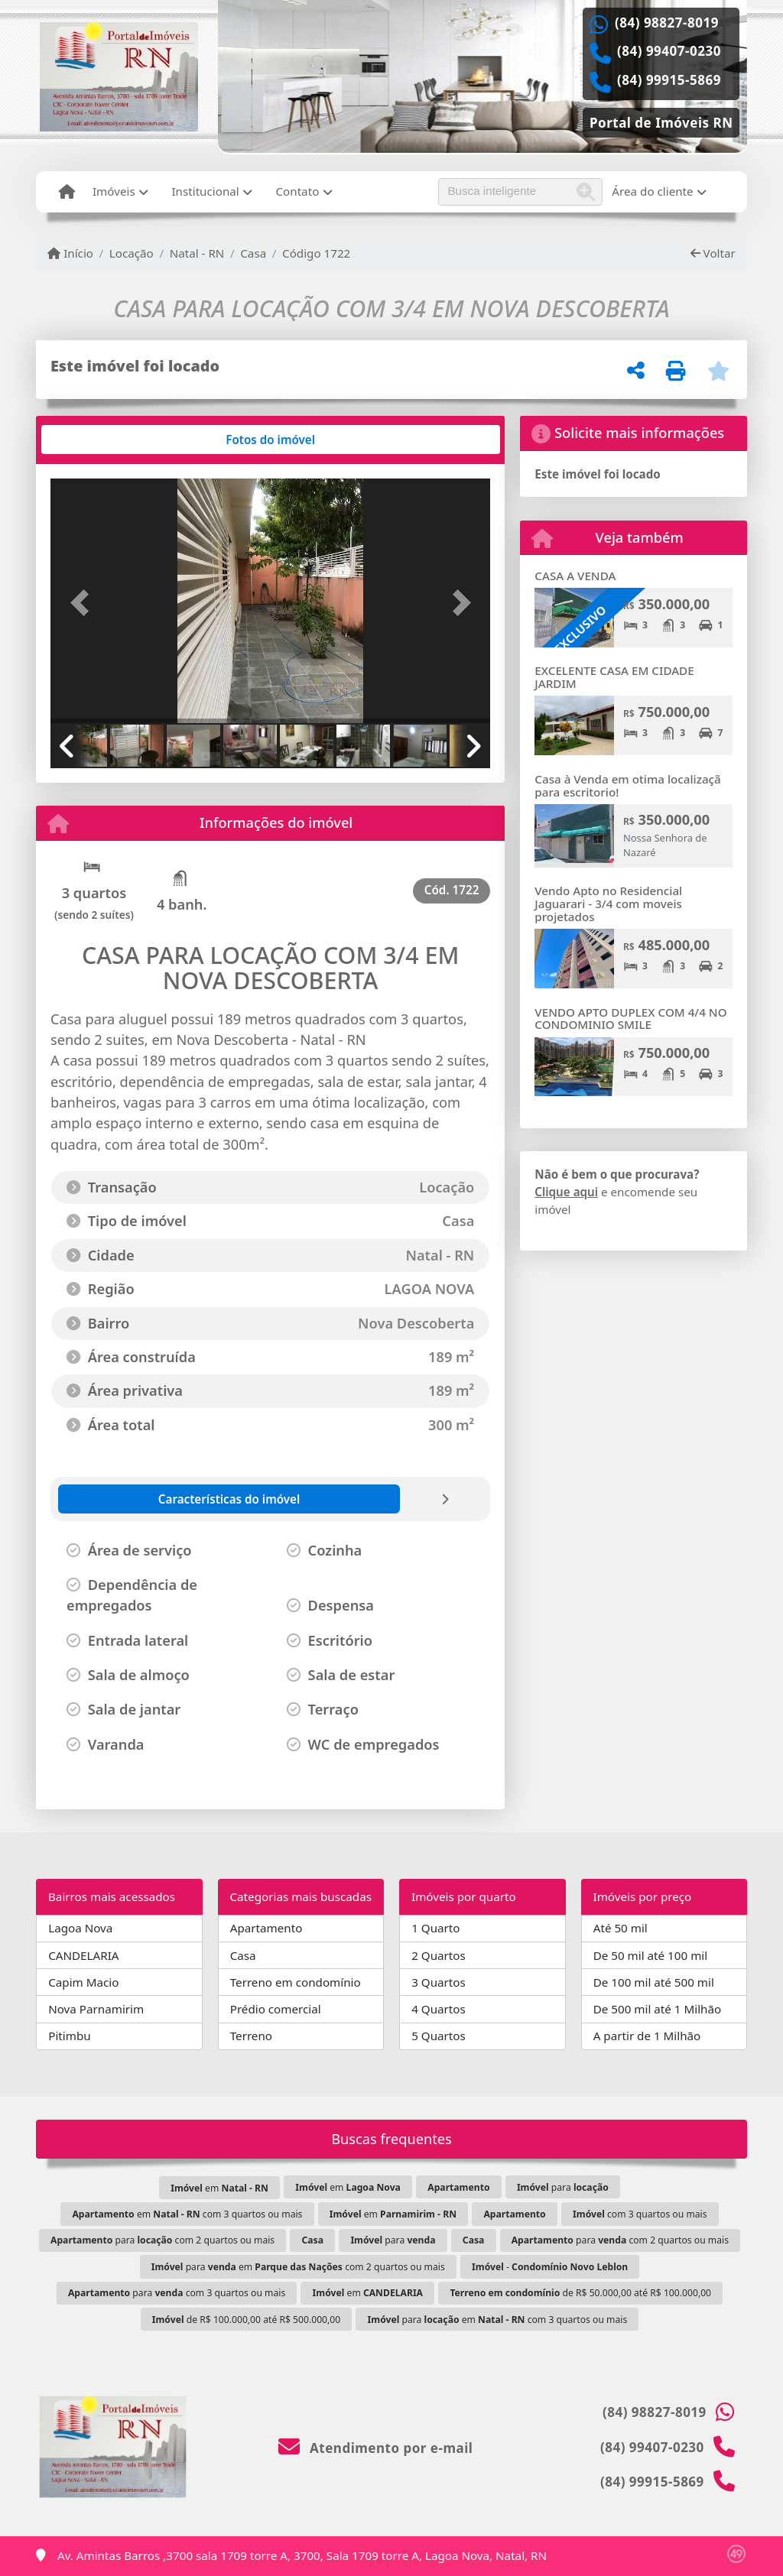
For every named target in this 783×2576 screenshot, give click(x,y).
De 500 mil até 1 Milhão (657, 2008)
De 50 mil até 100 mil (650, 1955)
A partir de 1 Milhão (647, 2035)
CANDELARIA (83, 1955)
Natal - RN (197, 253)
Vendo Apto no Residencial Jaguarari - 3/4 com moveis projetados (608, 903)
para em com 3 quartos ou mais (498, 2319)
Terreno (251, 2035)
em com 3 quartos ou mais (187, 2214)
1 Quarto (435, 1927)
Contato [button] (297, 191)
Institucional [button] (205, 191)
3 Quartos (438, 1982)
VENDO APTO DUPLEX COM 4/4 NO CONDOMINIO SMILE (630, 1018)
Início (70, 253)
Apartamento (266, 1927)
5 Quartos (438, 2035)
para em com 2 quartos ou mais (298, 2266)
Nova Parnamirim (96, 2008)
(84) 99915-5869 (669, 80)
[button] (83, 602)
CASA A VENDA (575, 575)
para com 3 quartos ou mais (176, 2292)
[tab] (97, 439)
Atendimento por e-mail (375, 2448)
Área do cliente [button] (652, 191)
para (563, 2187)
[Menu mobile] (67, 192)
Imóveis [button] (114, 191)
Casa (253, 253)
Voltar (713, 253)
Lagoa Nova (80, 1927)
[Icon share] (661, 120)
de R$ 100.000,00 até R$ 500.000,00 (246, 2319)
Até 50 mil (620, 1927)
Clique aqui (566, 1191)
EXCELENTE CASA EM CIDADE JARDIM (614, 677)
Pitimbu (69, 2035)
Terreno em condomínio (295, 1982)
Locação (131, 253)
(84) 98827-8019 (667, 22)
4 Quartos (438, 2008)
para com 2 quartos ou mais (162, 2240)
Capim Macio (83, 1982)
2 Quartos (438, 1955)
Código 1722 (316, 253)
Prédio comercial (275, 2008)
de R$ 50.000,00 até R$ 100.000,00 (580, 2292)
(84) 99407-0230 (669, 51)
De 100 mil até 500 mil (653, 1982)
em (219, 2188)
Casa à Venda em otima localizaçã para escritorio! (627, 785)
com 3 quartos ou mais (640, 2214)
